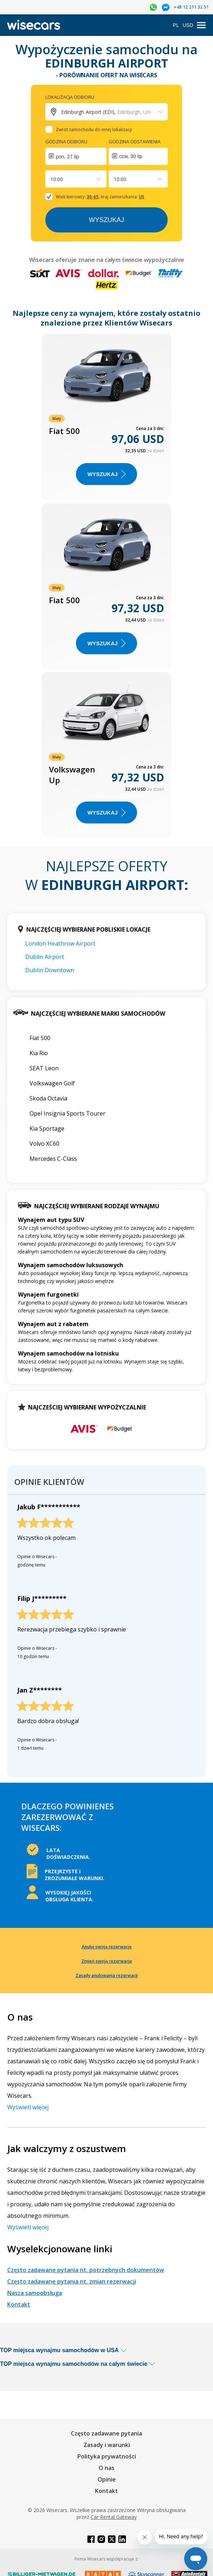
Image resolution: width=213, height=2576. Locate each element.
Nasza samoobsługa (34, 2293)
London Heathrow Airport (60, 943)
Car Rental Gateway (114, 2516)
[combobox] (51, 179)
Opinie (107, 2479)
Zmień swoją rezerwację (106, 1961)
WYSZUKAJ (106, 474)
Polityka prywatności (106, 2456)
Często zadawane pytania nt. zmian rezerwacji (71, 2281)
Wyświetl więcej (28, 2107)
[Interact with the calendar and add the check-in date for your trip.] (75, 156)
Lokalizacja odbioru (69, 97)
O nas (106, 2468)
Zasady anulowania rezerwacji (107, 1975)
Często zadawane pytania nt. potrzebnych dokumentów (85, 2270)
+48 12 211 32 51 (191, 7)
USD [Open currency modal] (187, 25)
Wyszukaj (106, 219)
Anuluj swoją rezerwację (107, 1947)
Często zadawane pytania (106, 2433)
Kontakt (18, 2304)
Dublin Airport (44, 957)
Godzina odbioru (66, 141)
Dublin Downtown (49, 970)
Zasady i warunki (106, 2445)
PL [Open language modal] (176, 25)
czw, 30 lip (130, 156)
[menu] (201, 25)
